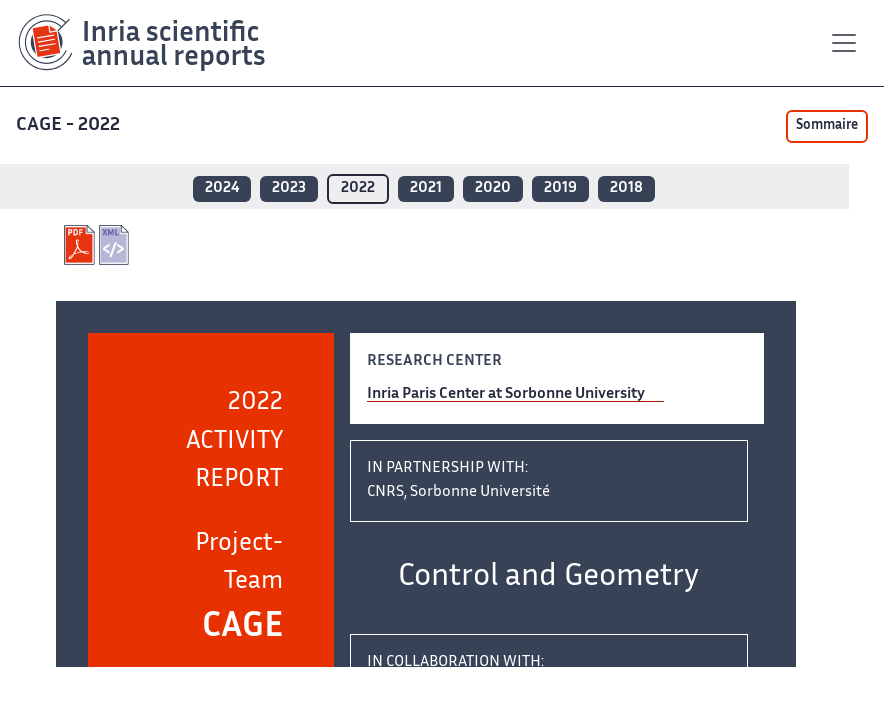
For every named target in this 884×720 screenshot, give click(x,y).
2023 (289, 188)
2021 (426, 188)
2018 (626, 188)
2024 (222, 188)
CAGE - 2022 (70, 125)
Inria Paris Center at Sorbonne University (506, 394)
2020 (493, 188)
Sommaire (827, 126)
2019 (560, 188)
